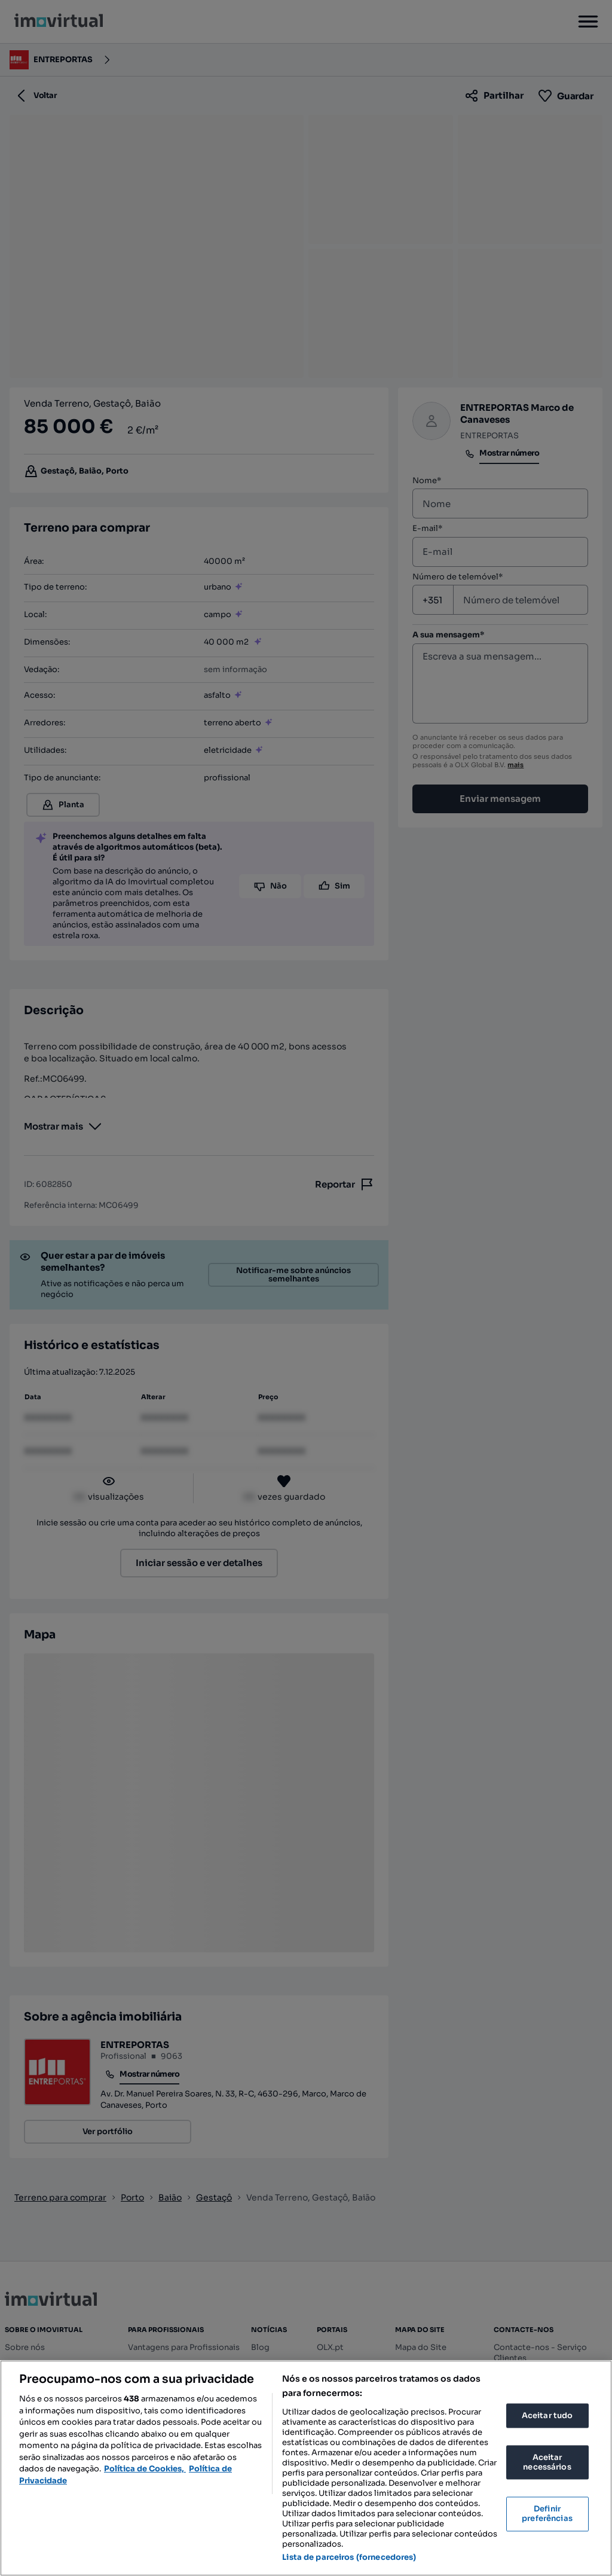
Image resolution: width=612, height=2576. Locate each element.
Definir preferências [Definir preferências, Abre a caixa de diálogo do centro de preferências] (547, 2514)
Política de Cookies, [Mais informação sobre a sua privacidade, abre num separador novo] (145, 2469)
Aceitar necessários (547, 2463)
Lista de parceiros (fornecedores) (349, 2557)
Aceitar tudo (547, 2415)
